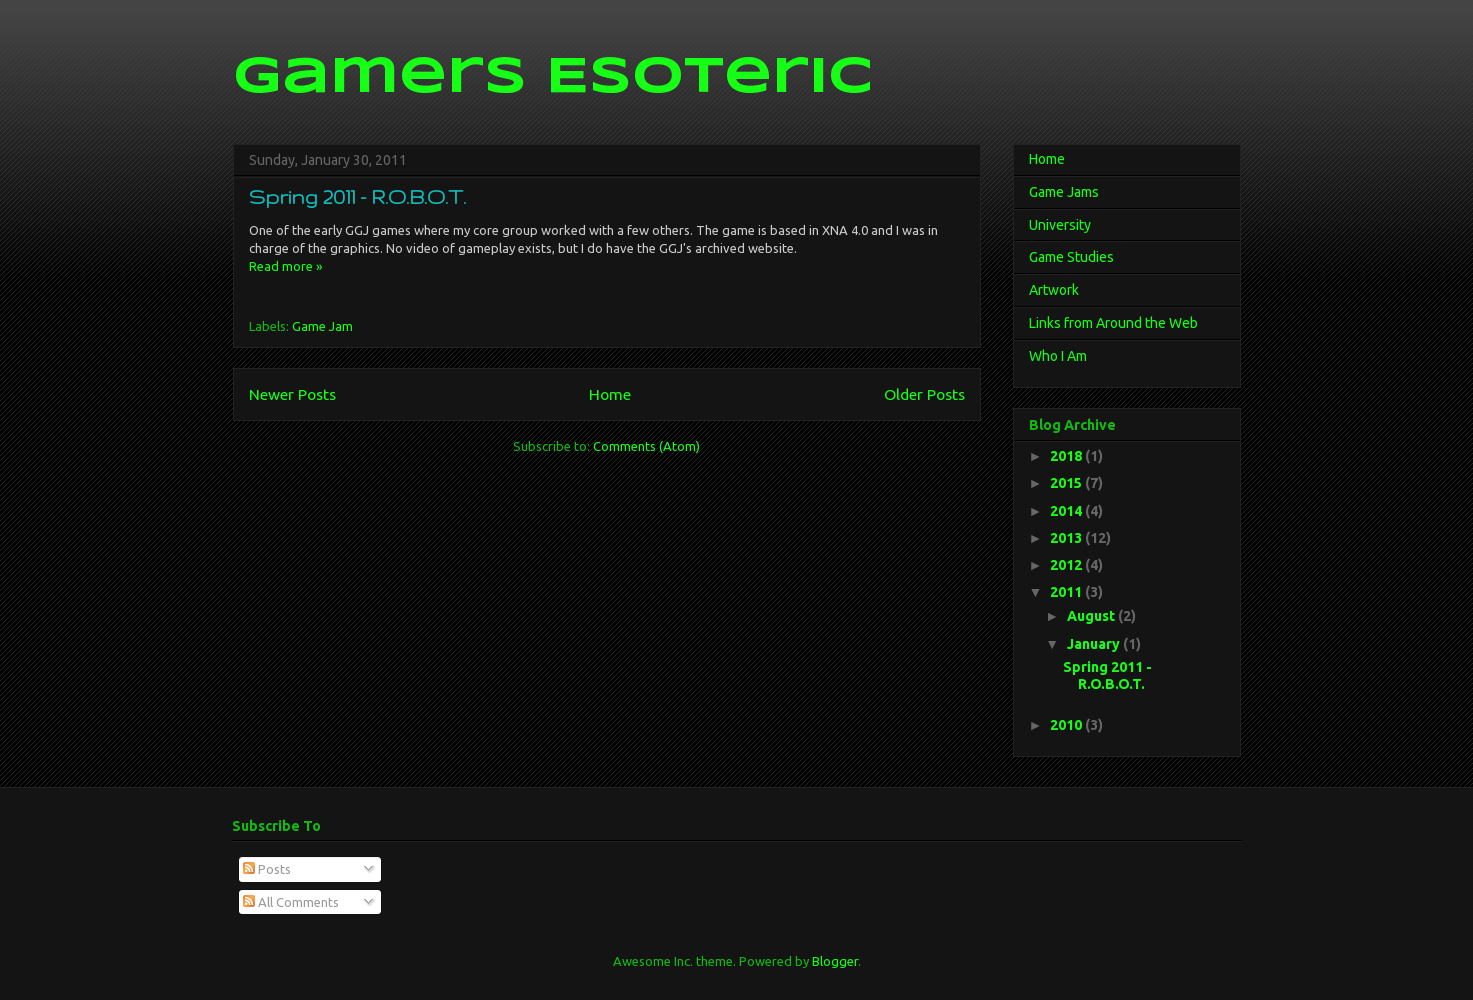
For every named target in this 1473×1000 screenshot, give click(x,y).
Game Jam (322, 326)
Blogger (835, 961)
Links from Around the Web (1113, 323)
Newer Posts (292, 394)
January (1095, 644)
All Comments (291, 902)
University (1060, 225)
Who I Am (1058, 356)
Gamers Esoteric (553, 78)
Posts (267, 869)
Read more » (285, 266)
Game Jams (1064, 192)
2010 (1067, 725)
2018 (1067, 456)
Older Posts (924, 394)
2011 (1067, 592)
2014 (1067, 511)
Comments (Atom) (646, 446)
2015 (1067, 483)
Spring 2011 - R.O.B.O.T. (357, 197)
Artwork (1054, 290)
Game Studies (1071, 257)
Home (610, 394)
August (1092, 616)
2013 (1067, 538)
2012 (1067, 565)
